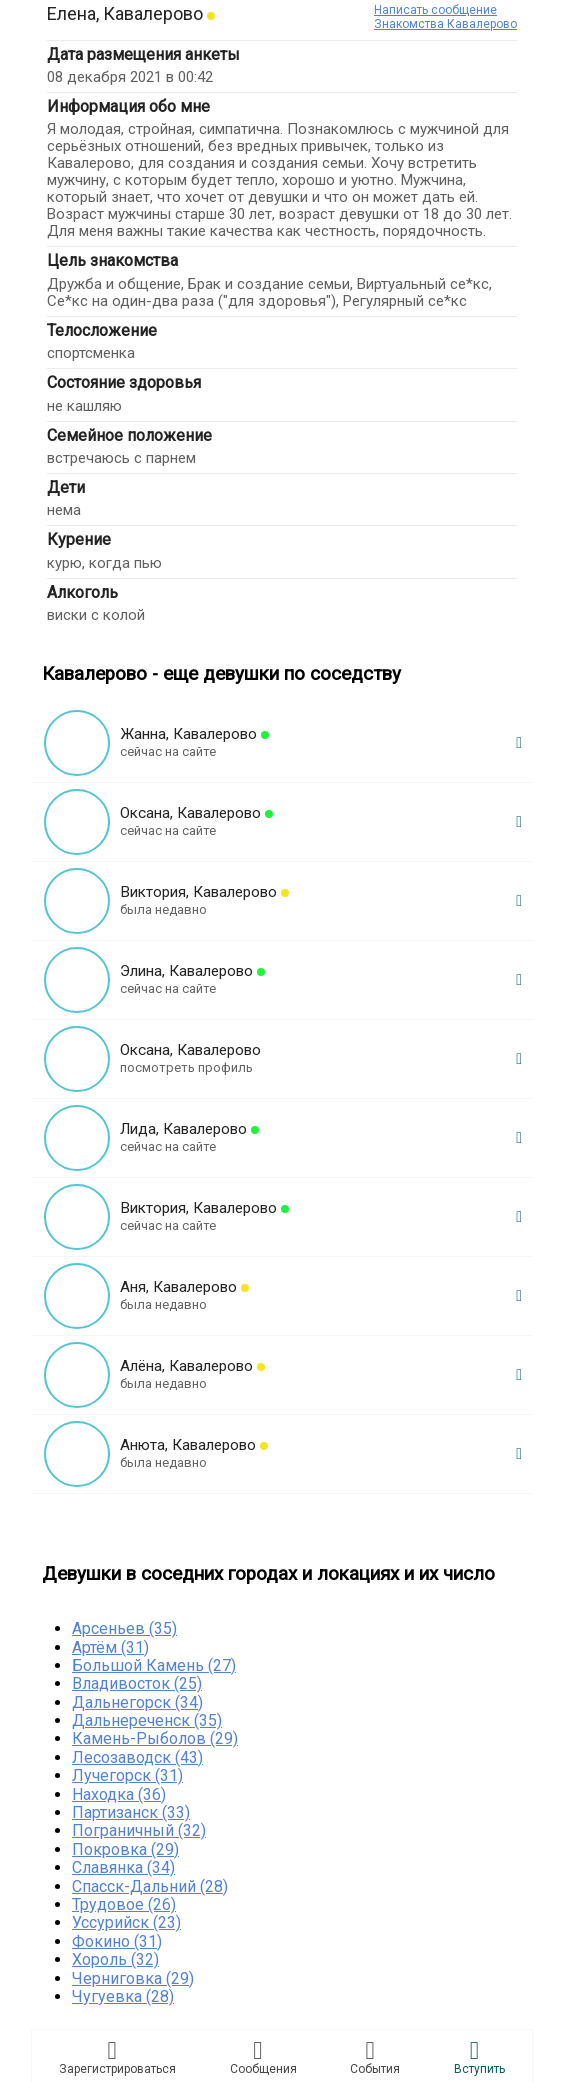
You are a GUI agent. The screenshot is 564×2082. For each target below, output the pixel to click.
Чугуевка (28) (123, 1996)
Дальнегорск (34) (137, 1702)
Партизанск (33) (131, 1812)
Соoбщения (263, 2057)
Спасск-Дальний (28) (150, 1886)
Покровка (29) (125, 1849)
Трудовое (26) (124, 1904)
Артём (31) (110, 1647)
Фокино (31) (117, 1941)
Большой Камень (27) (154, 1665)
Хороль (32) (115, 1959)
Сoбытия (375, 2057)
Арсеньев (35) (124, 1628)
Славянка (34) (123, 1867)
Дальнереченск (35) (147, 1720)
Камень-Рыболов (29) (155, 1738)
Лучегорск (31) (127, 1775)
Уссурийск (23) (126, 1922)
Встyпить (479, 2057)
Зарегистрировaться (117, 2057)
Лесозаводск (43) (137, 1757)
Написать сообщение (435, 10)
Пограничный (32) (139, 1830)
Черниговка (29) (133, 1978)
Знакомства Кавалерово (445, 24)
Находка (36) (119, 1794)
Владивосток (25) (137, 1683)
